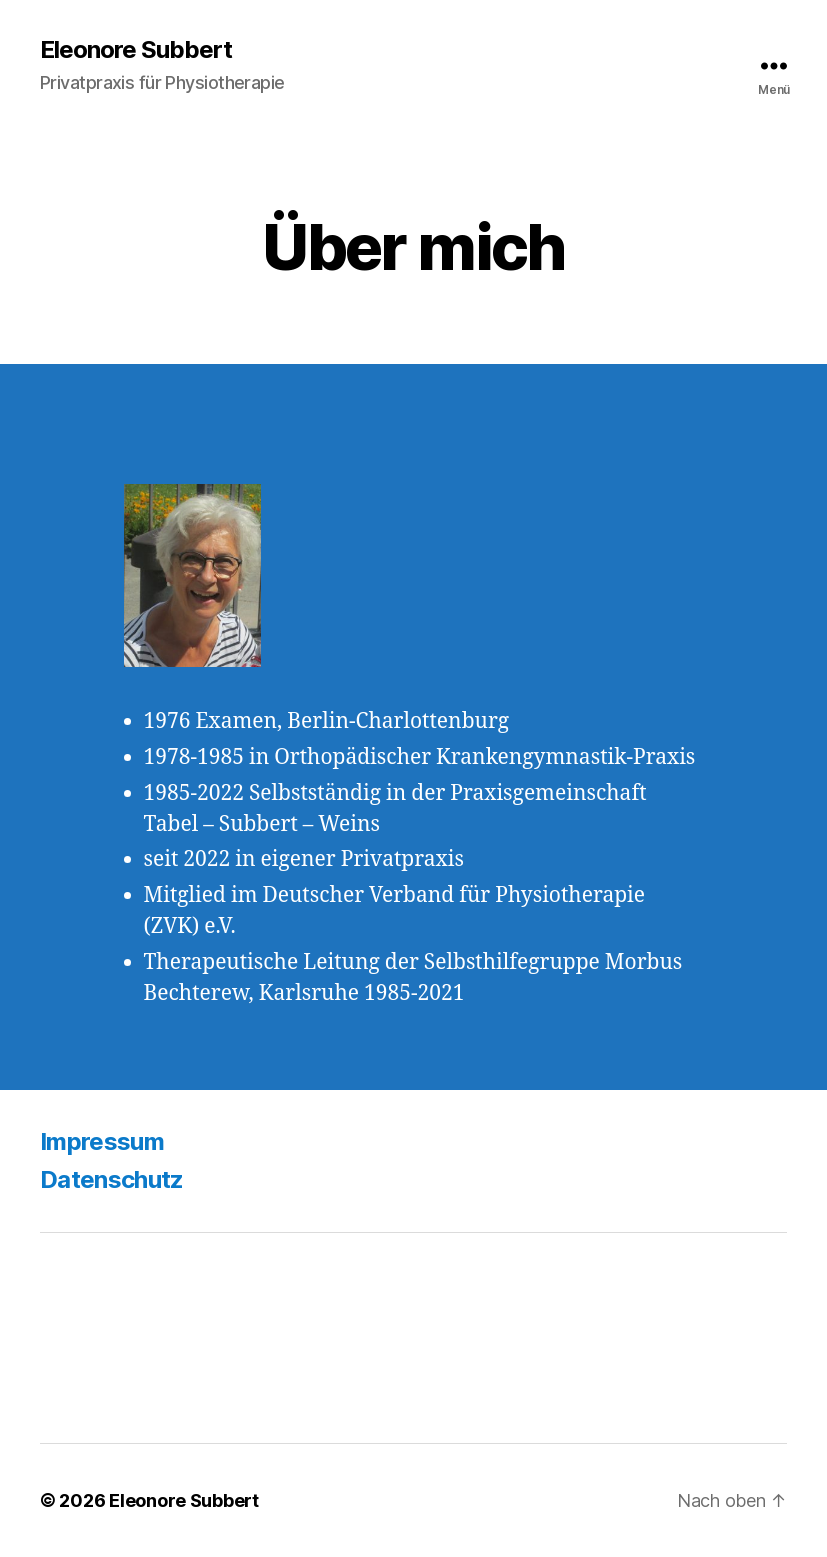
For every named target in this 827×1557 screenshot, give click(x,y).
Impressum (102, 1141)
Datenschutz (112, 1179)
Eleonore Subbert (136, 50)
